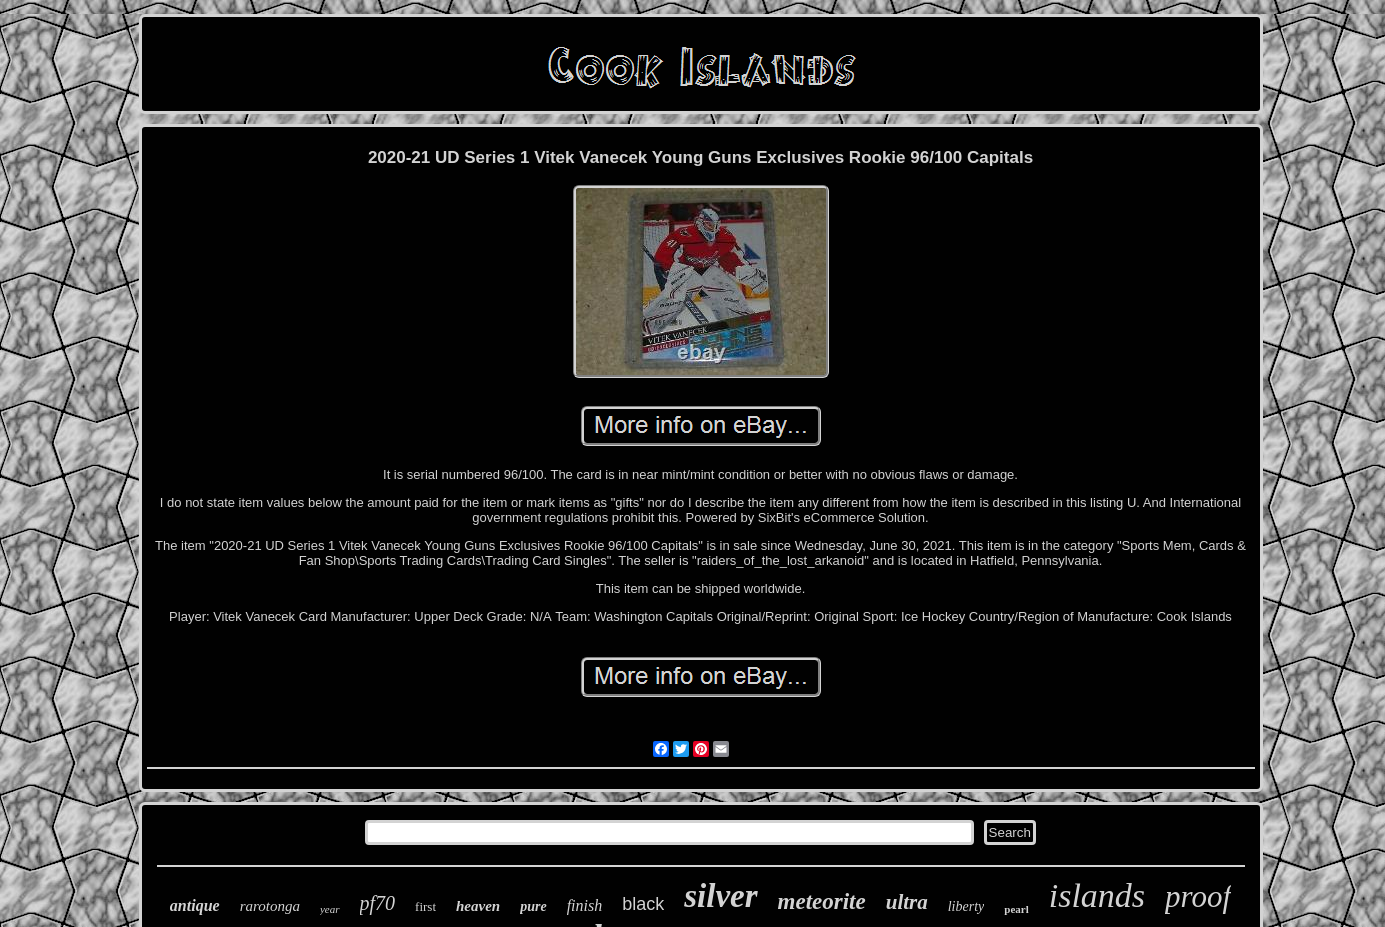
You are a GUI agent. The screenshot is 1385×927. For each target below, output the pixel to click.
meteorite (822, 901)
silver (720, 896)
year (330, 909)
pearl (1016, 909)
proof (1198, 896)
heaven (478, 906)
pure (533, 906)
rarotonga (270, 906)
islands (1097, 895)
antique (195, 905)
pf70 (378, 903)
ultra (907, 902)
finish (585, 905)
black (643, 904)
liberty (966, 906)
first (425, 906)
